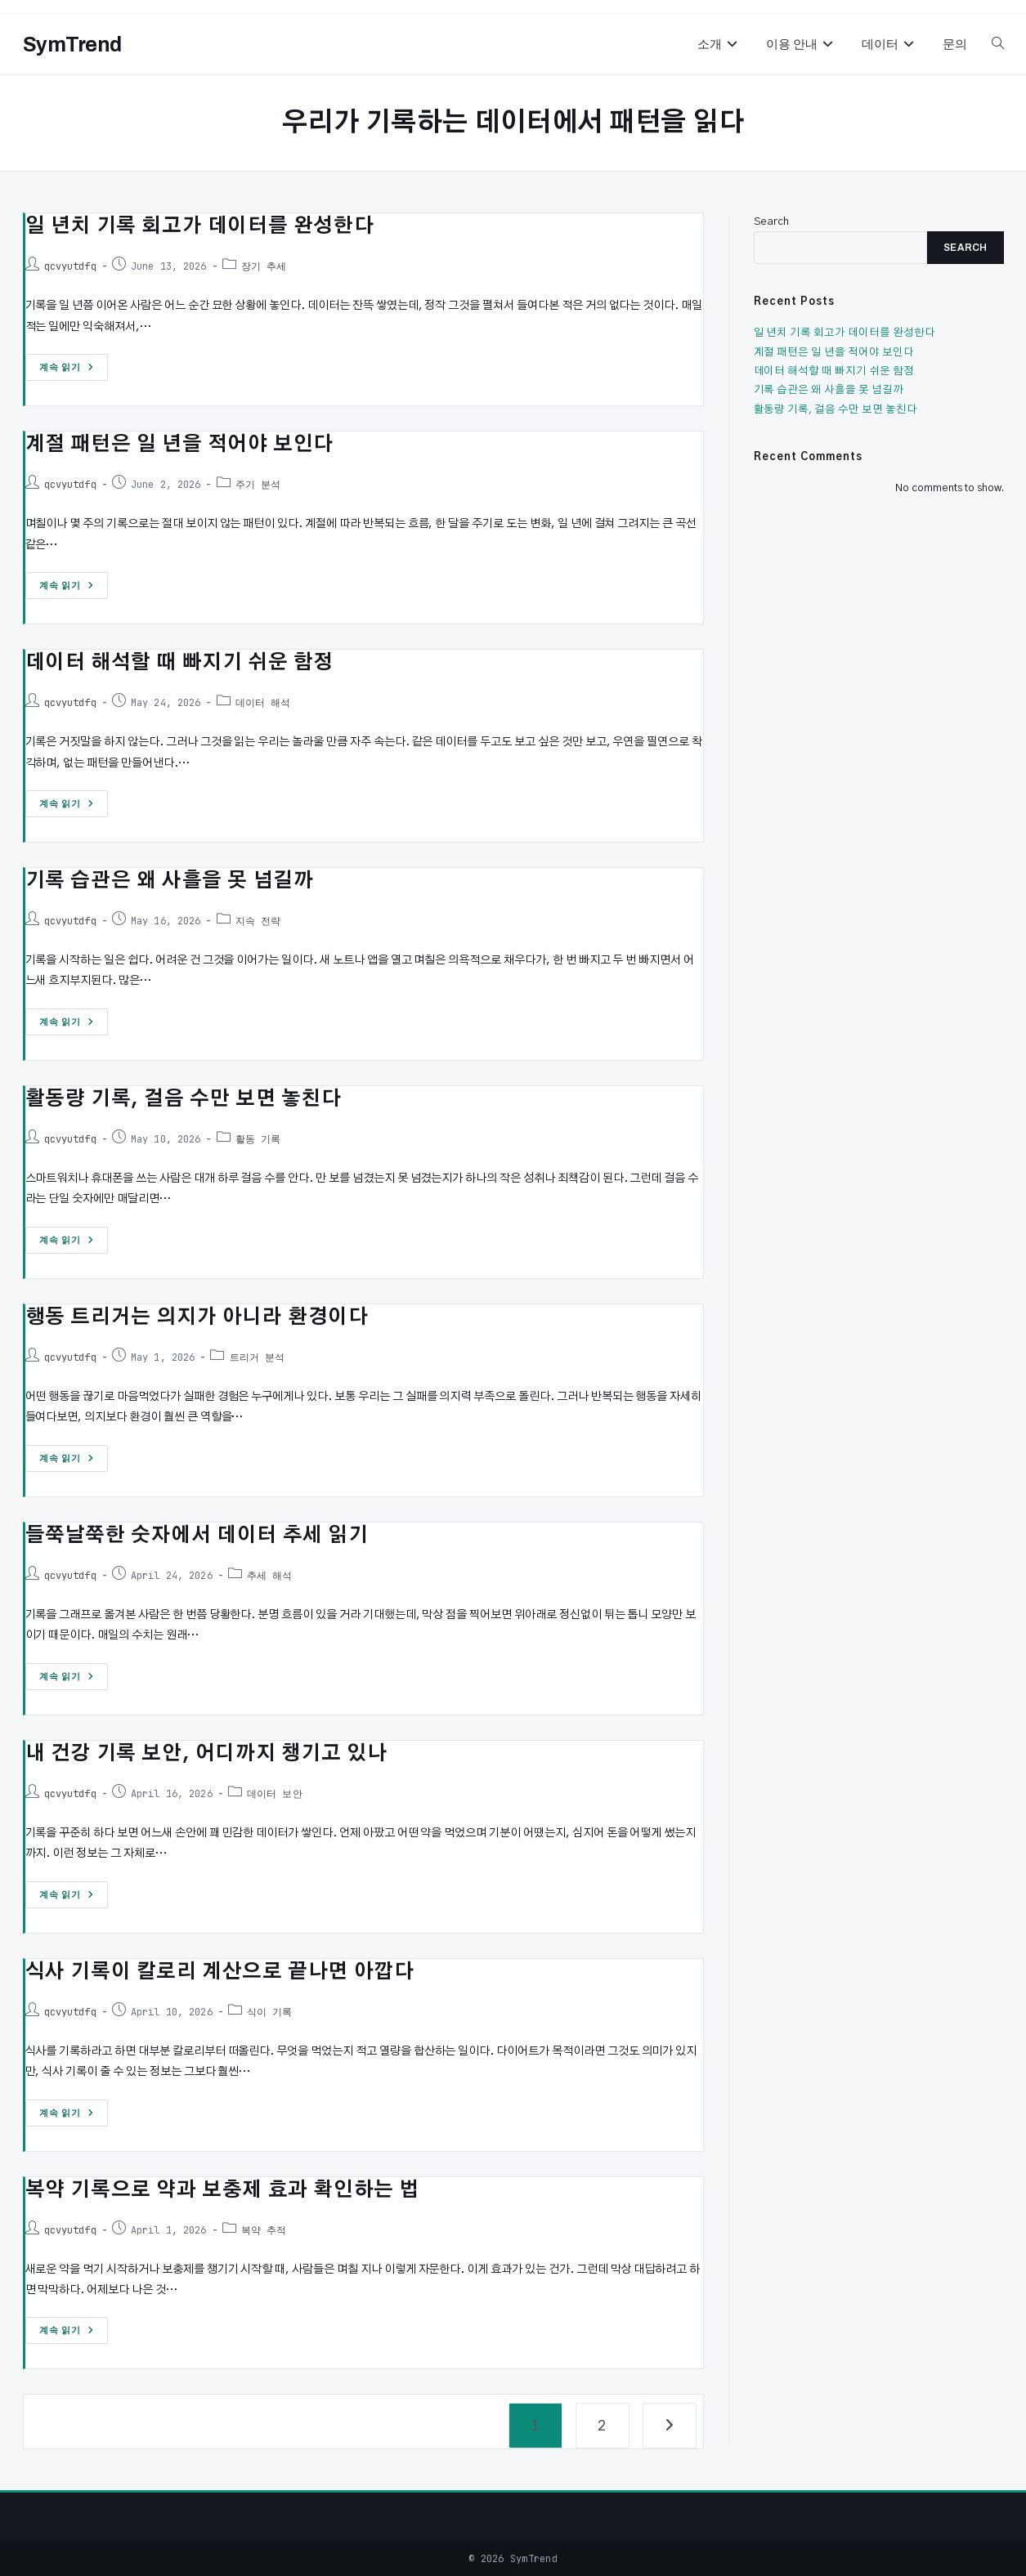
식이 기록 (270, 2012)
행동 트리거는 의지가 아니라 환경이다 (197, 1317)
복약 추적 (264, 2230)
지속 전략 (258, 921)
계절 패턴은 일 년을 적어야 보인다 (179, 444)
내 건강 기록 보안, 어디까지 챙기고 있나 (206, 1754)
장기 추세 (264, 266)
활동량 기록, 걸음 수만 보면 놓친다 (183, 1099)
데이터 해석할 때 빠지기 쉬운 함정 (179, 663)
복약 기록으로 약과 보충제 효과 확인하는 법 (222, 2190)
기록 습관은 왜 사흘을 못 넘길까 (169, 881)
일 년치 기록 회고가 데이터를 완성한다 (199, 226)
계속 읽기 (66, 371)
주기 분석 (258, 484)
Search (772, 222)
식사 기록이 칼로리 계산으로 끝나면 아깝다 (219, 1972)
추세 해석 (270, 1575)
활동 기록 (258, 1139)
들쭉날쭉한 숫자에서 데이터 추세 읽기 (197, 1535)
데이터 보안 (274, 1793)
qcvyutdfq (70, 266)
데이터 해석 (263, 702)
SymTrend (72, 45)
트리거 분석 (257, 1357)
